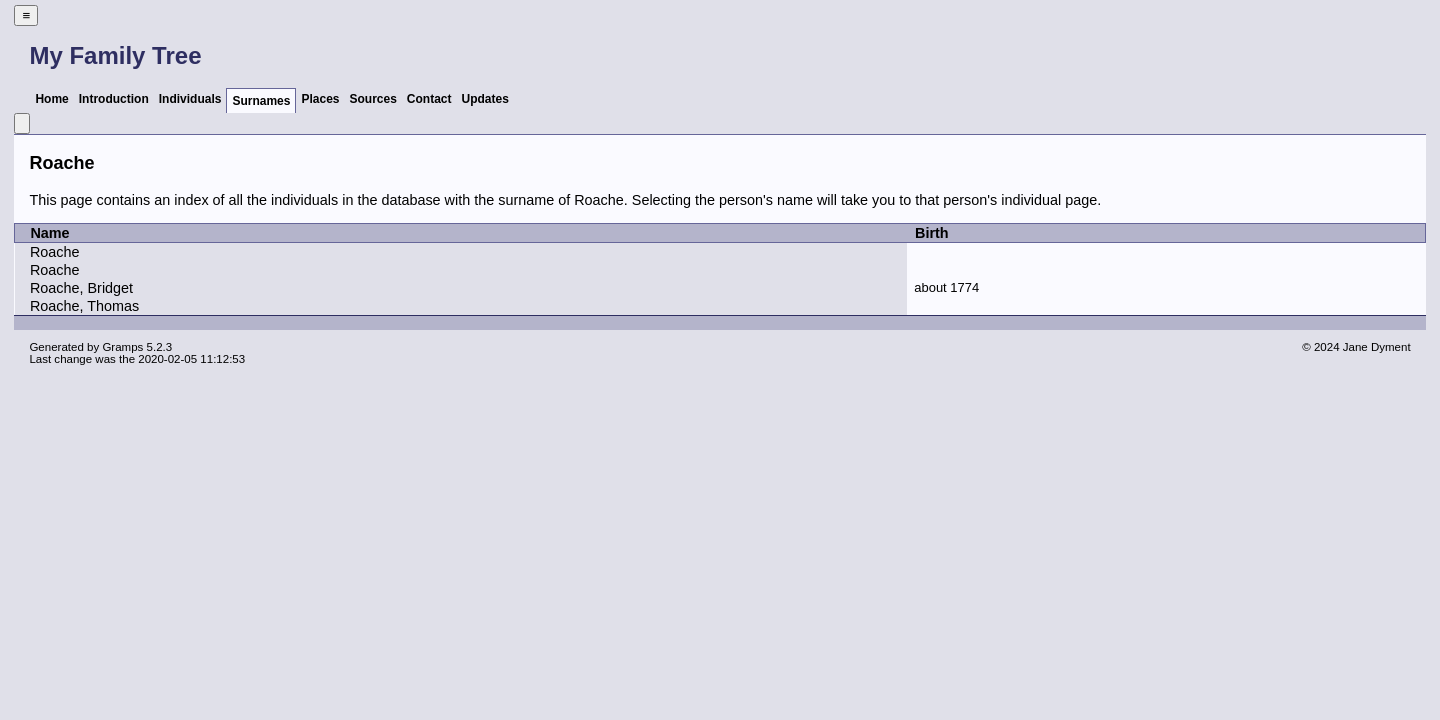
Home (51, 99)
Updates (485, 99)
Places (320, 99)
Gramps (122, 347)
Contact (429, 99)
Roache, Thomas (84, 306)
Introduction (114, 99)
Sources (373, 99)
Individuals (190, 99)
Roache (55, 252)
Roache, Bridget (81, 288)
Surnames (261, 101)
